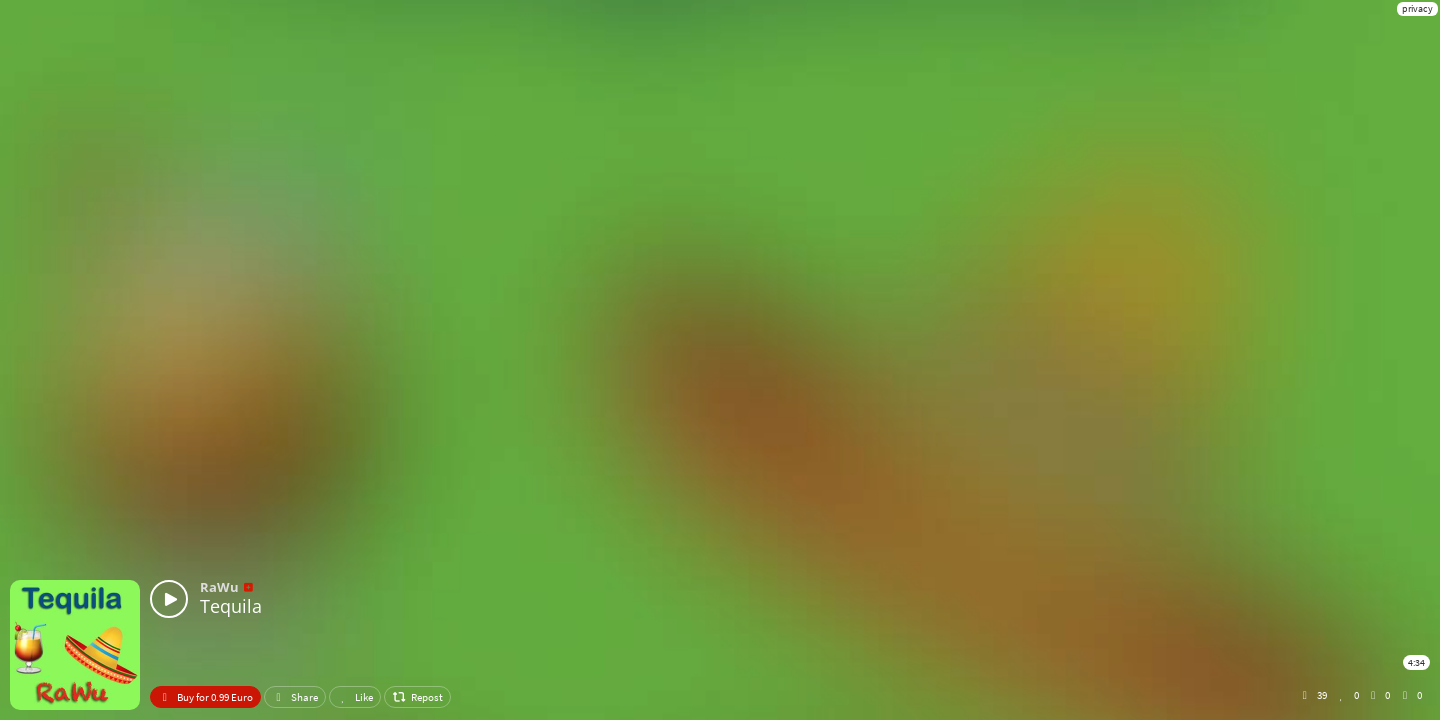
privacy (1417, 8)
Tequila (231, 606)
